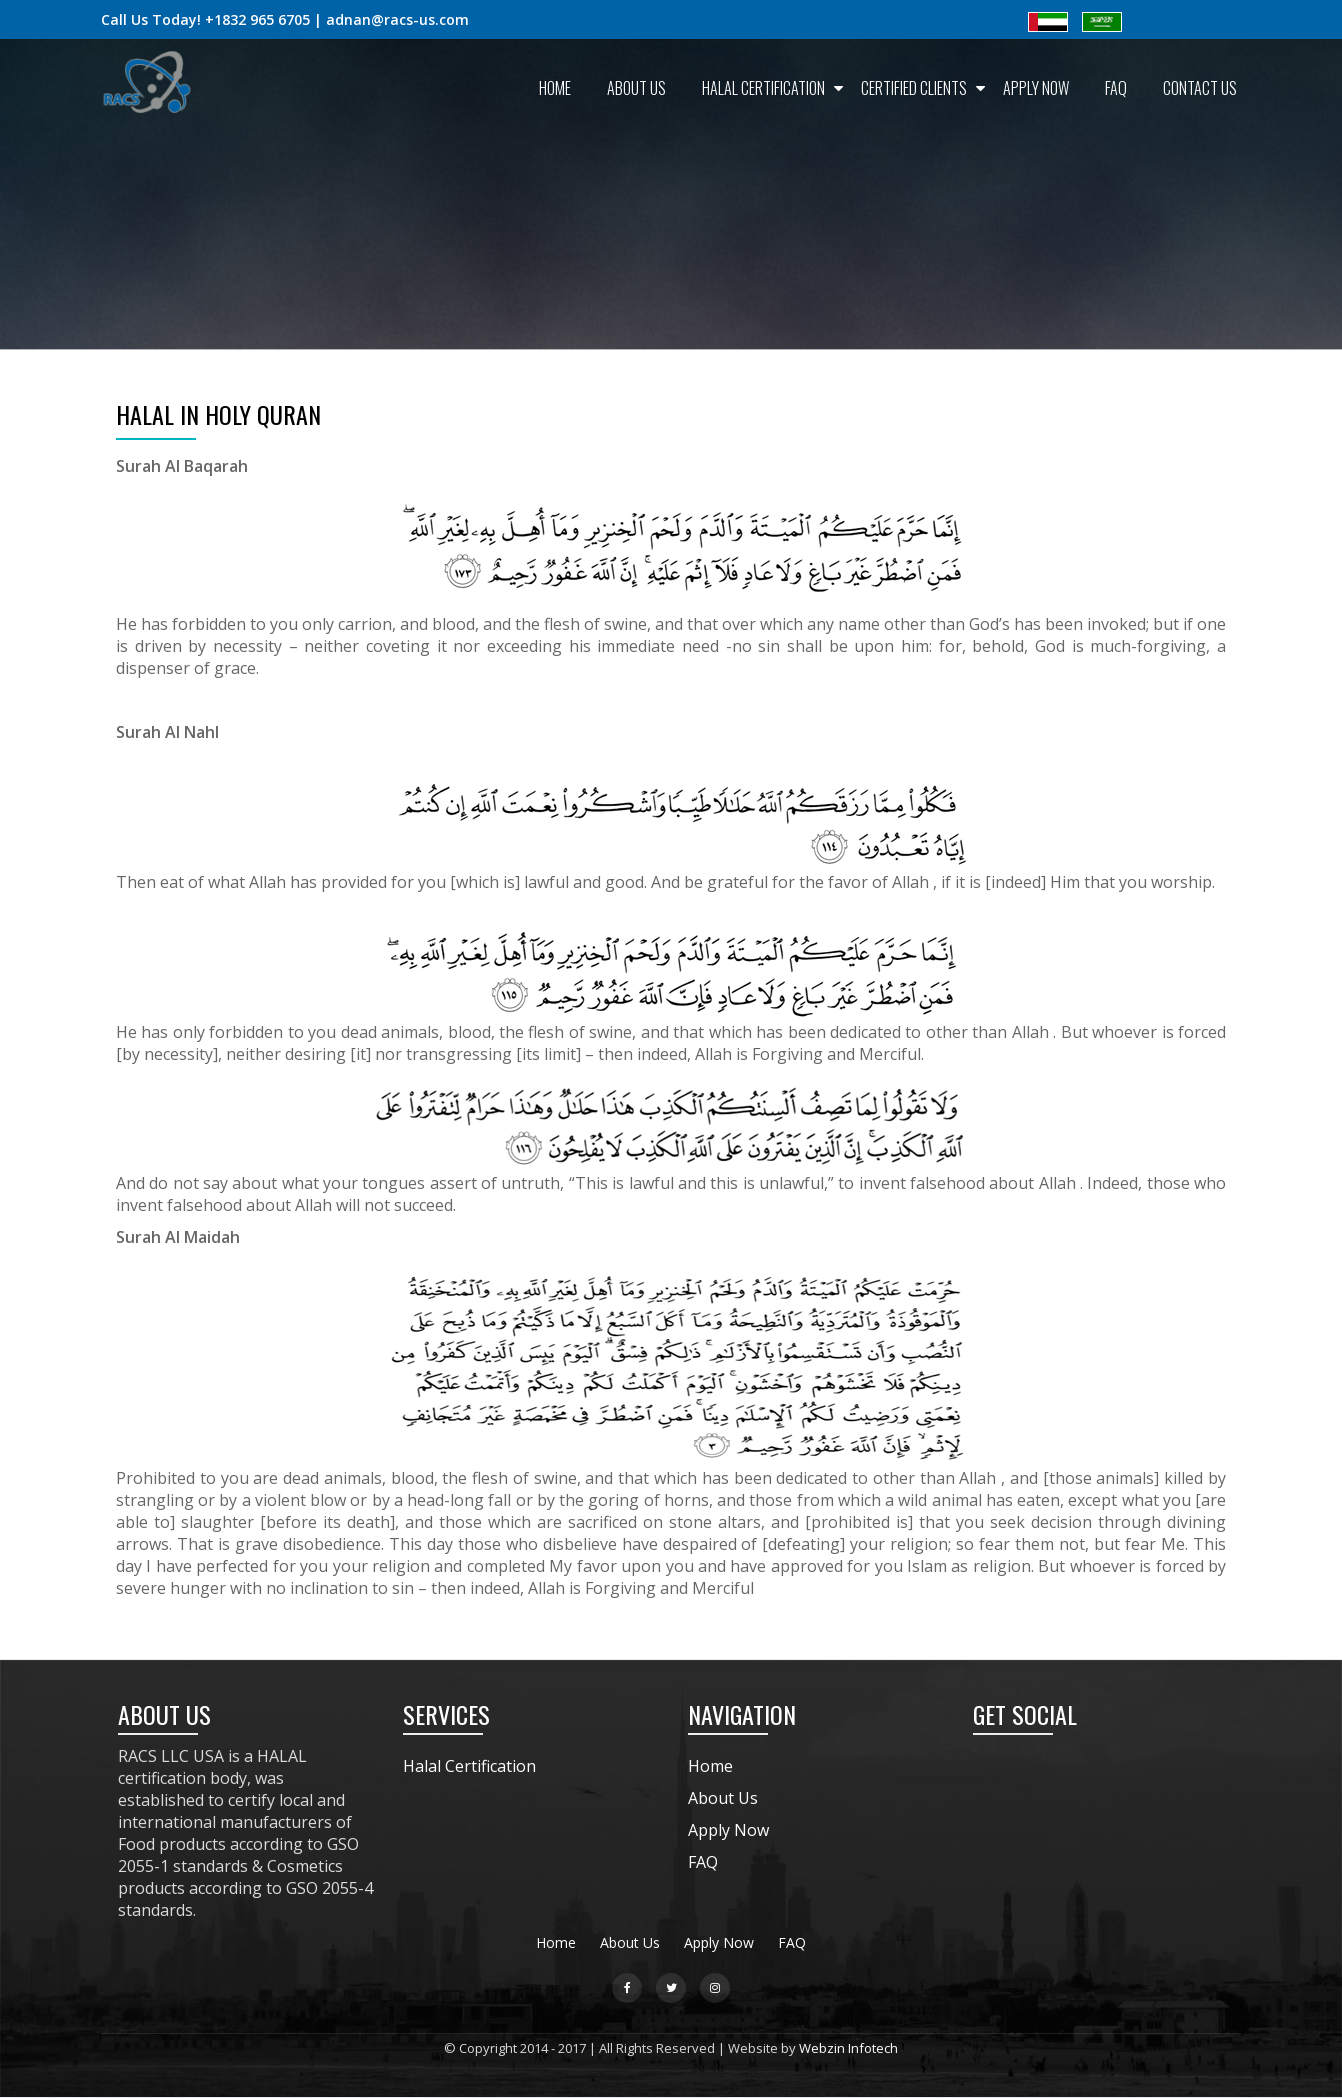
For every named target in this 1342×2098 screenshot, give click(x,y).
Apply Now (1036, 88)
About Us (636, 88)
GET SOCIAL (1025, 1714)
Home (555, 88)
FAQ (1116, 88)
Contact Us (1200, 88)
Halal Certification (763, 88)
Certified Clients (914, 88)
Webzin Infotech (848, 2048)
